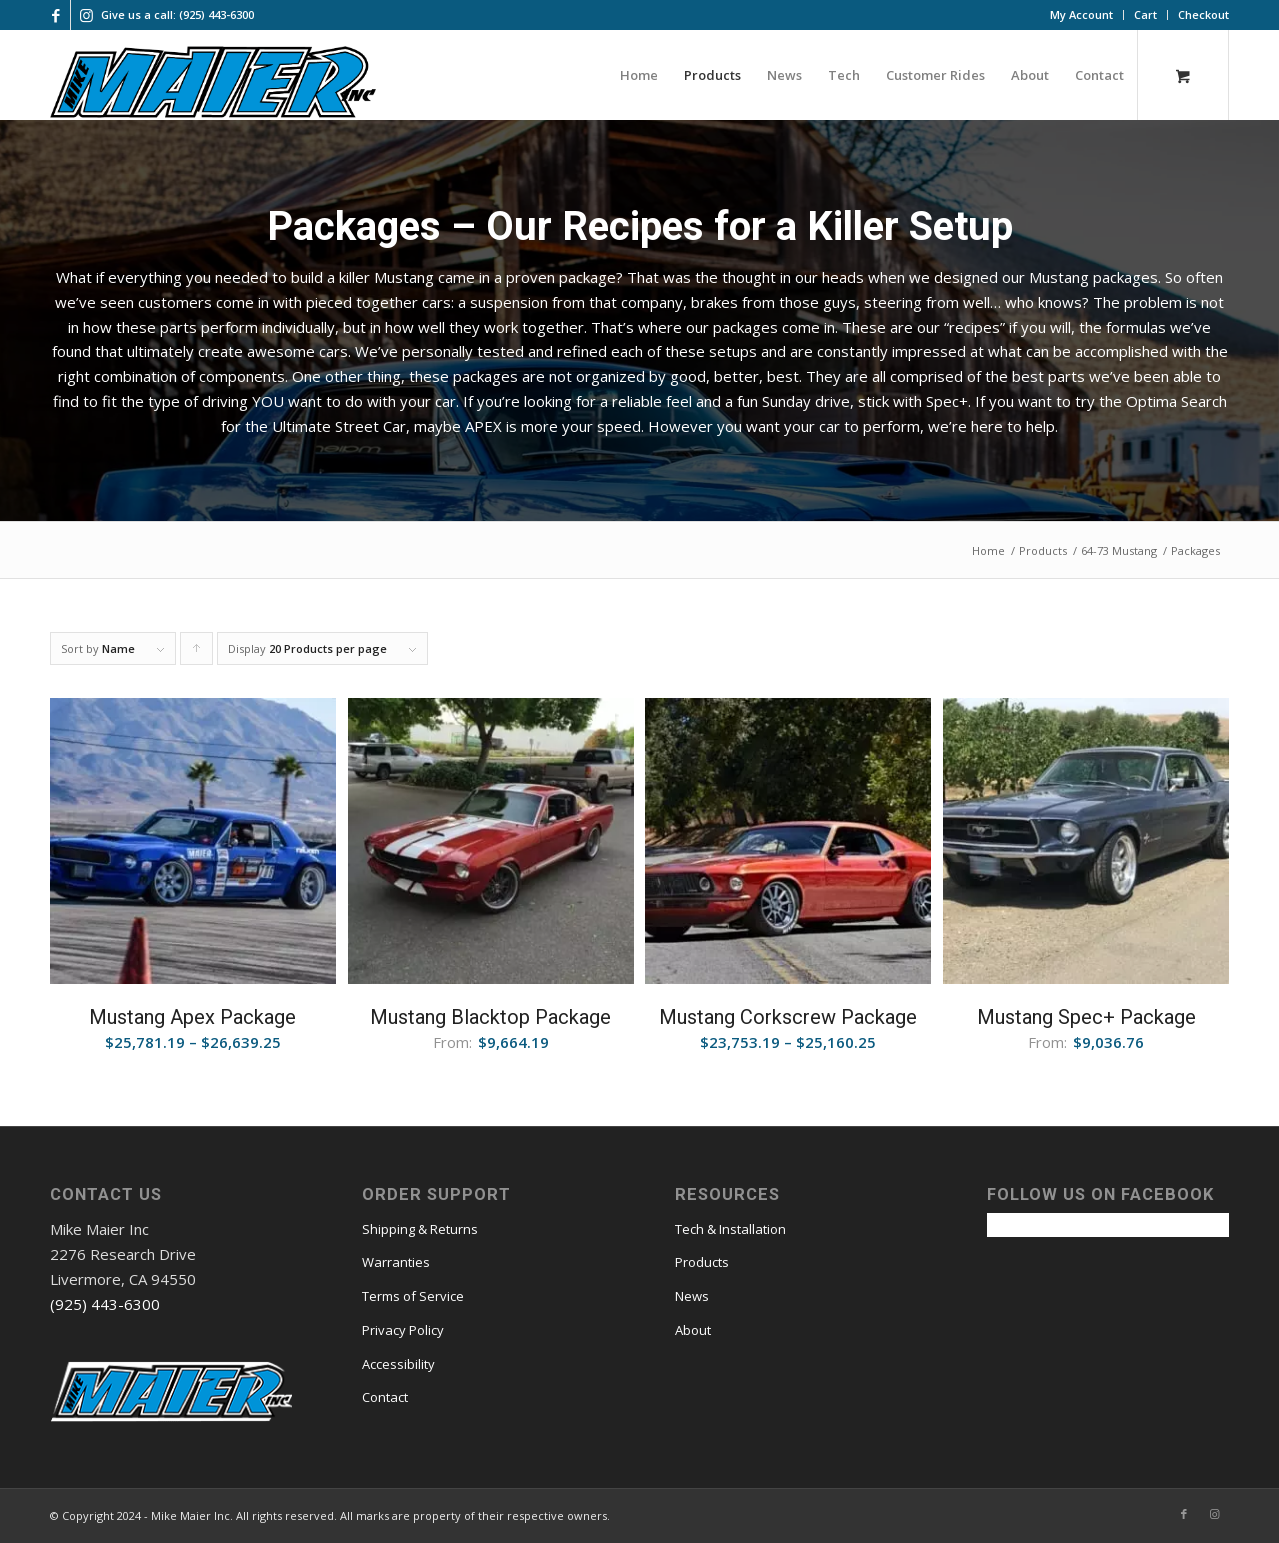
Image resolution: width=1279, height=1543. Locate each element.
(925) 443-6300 (105, 1304)
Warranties (396, 1262)
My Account (1081, 14)
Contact (385, 1397)
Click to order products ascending (197, 653)
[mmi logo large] (213, 85)
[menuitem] (1082, 15)
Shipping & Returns (420, 1229)
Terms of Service (413, 1296)
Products (702, 1262)
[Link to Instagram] (86, 15)
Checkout (1203, 14)
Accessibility (398, 1364)
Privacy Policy (403, 1330)
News (692, 1296)
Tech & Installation (730, 1229)
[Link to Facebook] (55, 15)
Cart (1145, 14)
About (693, 1330)
